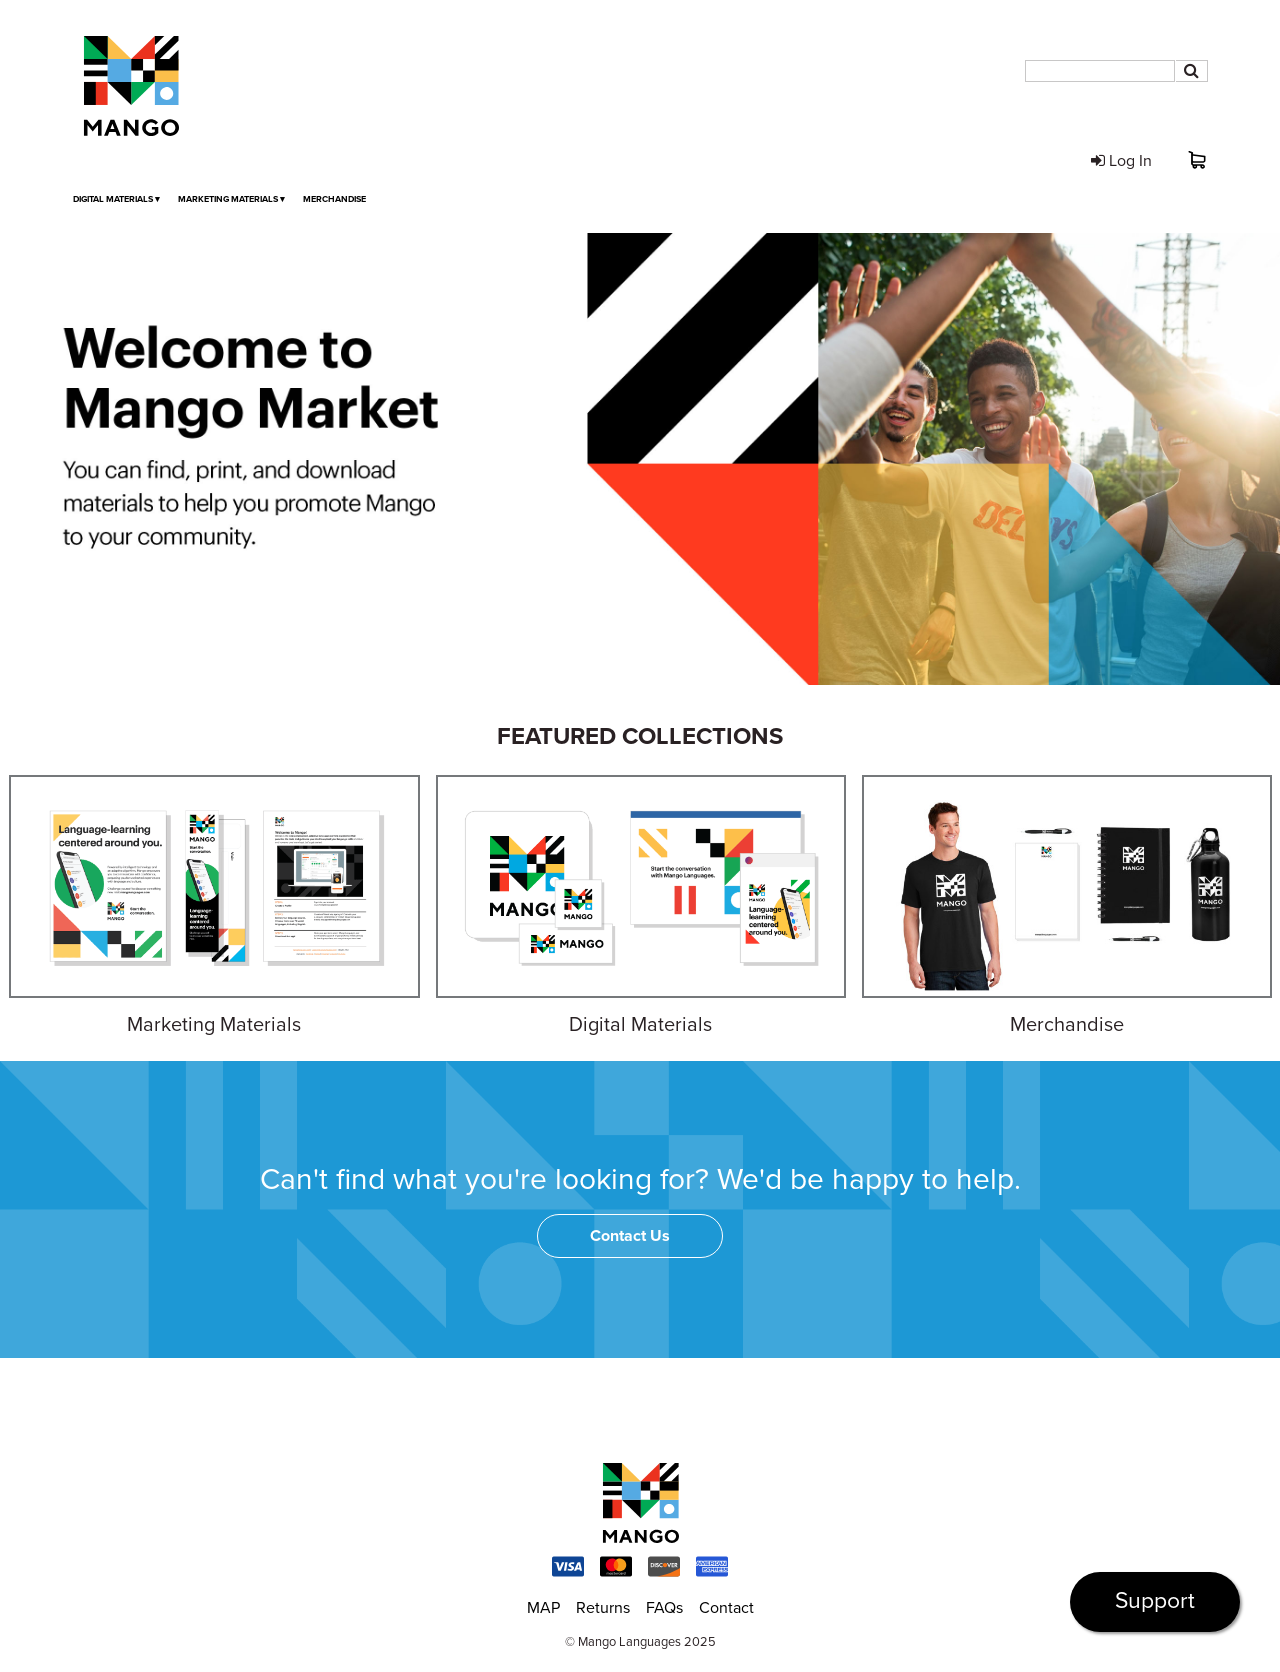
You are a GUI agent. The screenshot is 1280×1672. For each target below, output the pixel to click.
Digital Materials (116, 199)
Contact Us (630, 1236)
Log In (1121, 161)
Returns (603, 1608)
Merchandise (334, 199)
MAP (543, 1608)
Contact (726, 1608)
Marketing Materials (231, 199)
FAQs (664, 1608)
